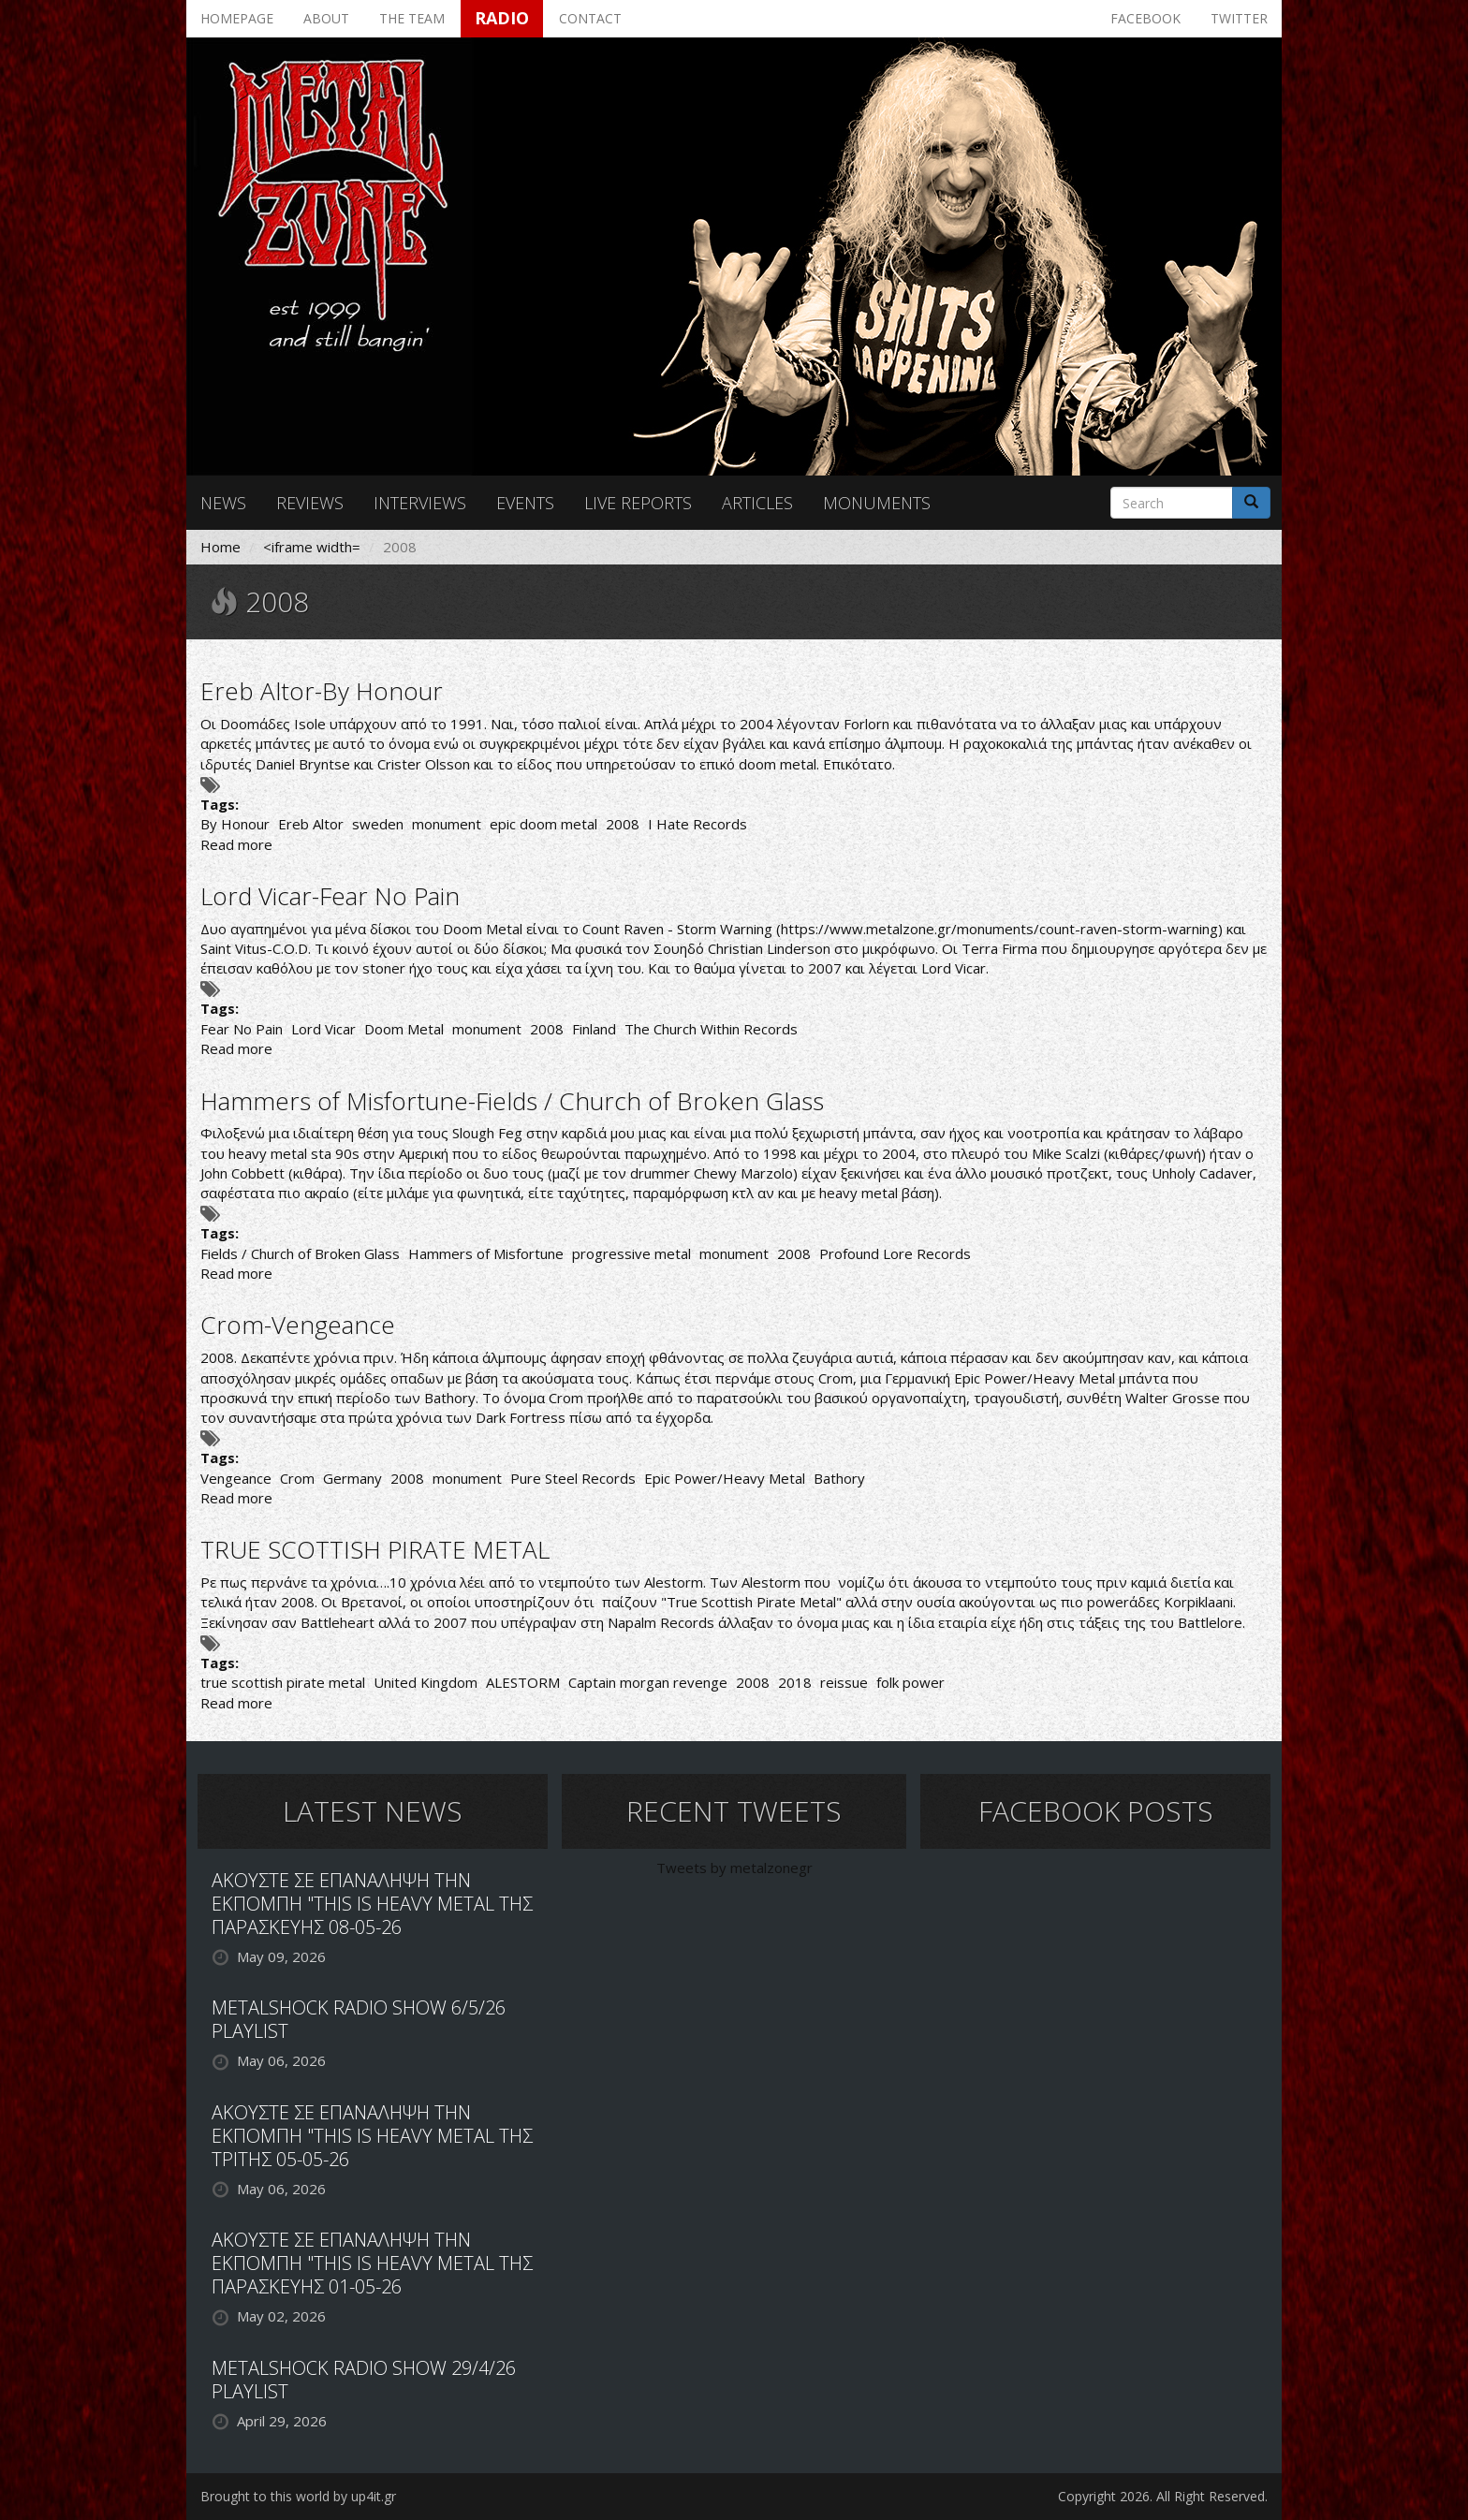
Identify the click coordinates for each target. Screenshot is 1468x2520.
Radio (502, 18)
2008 (622, 823)
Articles (757, 502)
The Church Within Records (711, 1028)
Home (220, 546)
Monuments (877, 502)
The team (412, 18)
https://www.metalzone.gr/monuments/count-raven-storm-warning (999, 928)
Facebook (1145, 18)
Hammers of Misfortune (486, 1253)
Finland (594, 1028)
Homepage (236, 18)
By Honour (235, 823)
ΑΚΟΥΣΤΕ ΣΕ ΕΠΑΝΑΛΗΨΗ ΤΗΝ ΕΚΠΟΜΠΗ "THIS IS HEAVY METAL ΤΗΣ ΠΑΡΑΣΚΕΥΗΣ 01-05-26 (372, 2263)
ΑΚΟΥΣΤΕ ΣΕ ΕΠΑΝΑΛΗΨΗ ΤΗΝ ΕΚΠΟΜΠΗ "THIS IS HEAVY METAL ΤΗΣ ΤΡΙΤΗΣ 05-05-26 (372, 2136)
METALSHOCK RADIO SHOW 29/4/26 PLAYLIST (364, 2379)
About (326, 18)
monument (446, 823)
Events (525, 502)
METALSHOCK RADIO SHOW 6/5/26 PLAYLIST (359, 2019)
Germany (352, 1478)
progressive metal (631, 1253)
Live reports (638, 502)
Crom (297, 1478)
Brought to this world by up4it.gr (298, 2496)
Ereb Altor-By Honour (321, 691)
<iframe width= (311, 546)
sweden (378, 823)
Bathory (839, 1478)
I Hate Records (697, 823)
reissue (844, 1682)
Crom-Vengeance (297, 1324)
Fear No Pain (241, 1028)
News (223, 502)
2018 (795, 1682)
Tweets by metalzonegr (734, 1867)
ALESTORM (523, 1682)
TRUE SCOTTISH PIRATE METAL (375, 1549)
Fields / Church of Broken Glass (300, 1253)
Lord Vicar (323, 1028)
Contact (590, 18)
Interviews (420, 502)
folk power (910, 1682)
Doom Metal (404, 1028)
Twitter (1239, 18)
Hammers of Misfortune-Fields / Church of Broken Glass (512, 1101)
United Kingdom (425, 1682)
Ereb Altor (311, 823)
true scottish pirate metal (282, 1682)
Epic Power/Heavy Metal (724, 1478)
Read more (236, 844)
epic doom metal (543, 823)
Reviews (310, 502)
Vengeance (236, 1478)
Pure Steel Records (573, 1478)
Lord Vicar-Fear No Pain (330, 896)
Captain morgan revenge (647, 1682)
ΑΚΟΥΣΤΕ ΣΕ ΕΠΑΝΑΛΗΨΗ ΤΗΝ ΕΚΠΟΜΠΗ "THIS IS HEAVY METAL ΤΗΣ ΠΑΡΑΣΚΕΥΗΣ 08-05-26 (372, 1904)
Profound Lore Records (895, 1253)
